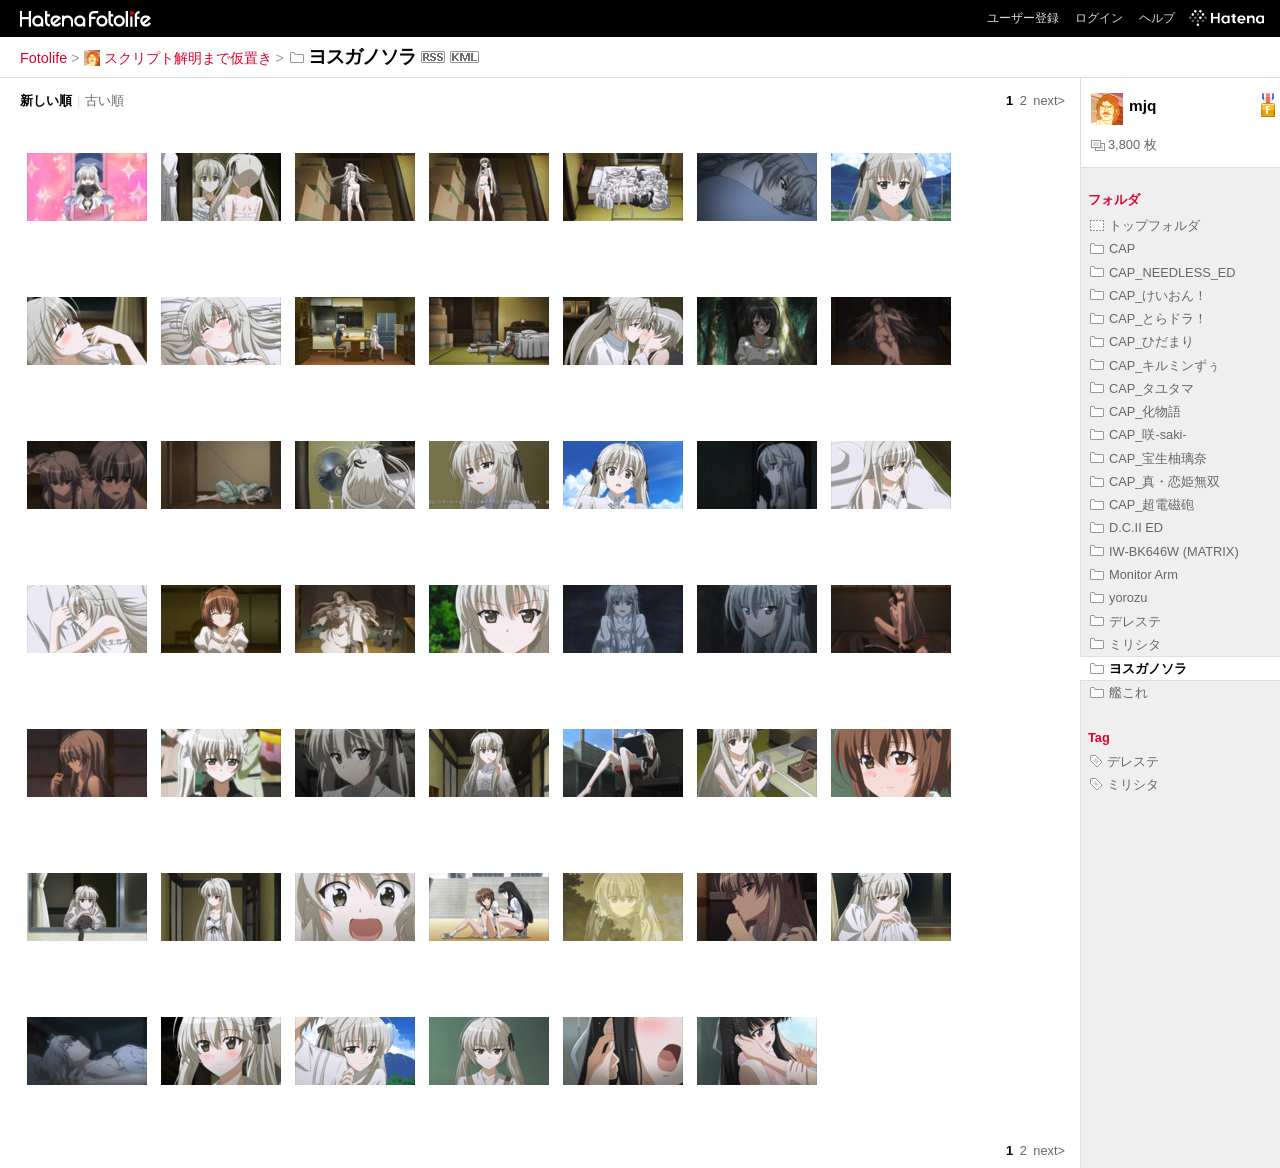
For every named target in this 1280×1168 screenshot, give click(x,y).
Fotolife (43, 58)
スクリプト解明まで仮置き (178, 58)
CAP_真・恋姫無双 (1155, 481)
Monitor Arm (1134, 574)
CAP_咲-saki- (1138, 434)
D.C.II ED (1126, 527)
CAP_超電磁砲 (1142, 504)
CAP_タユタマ (1142, 388)
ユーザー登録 (1023, 18)
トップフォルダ (1145, 225)
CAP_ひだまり (1142, 341)
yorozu (1118, 597)
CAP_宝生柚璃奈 (1148, 458)
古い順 (104, 100)
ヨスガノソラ (1138, 668)
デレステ (1125, 621)
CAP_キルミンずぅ (1155, 365)
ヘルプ (1157, 18)
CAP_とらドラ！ (1148, 318)
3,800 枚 (1124, 144)
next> (1049, 100)
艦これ (1119, 692)
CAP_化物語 (1135, 411)
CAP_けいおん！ (1148, 295)
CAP (1112, 248)
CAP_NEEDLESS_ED (1163, 272)
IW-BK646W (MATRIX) (1164, 551)
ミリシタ (1125, 644)
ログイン (1099, 18)
